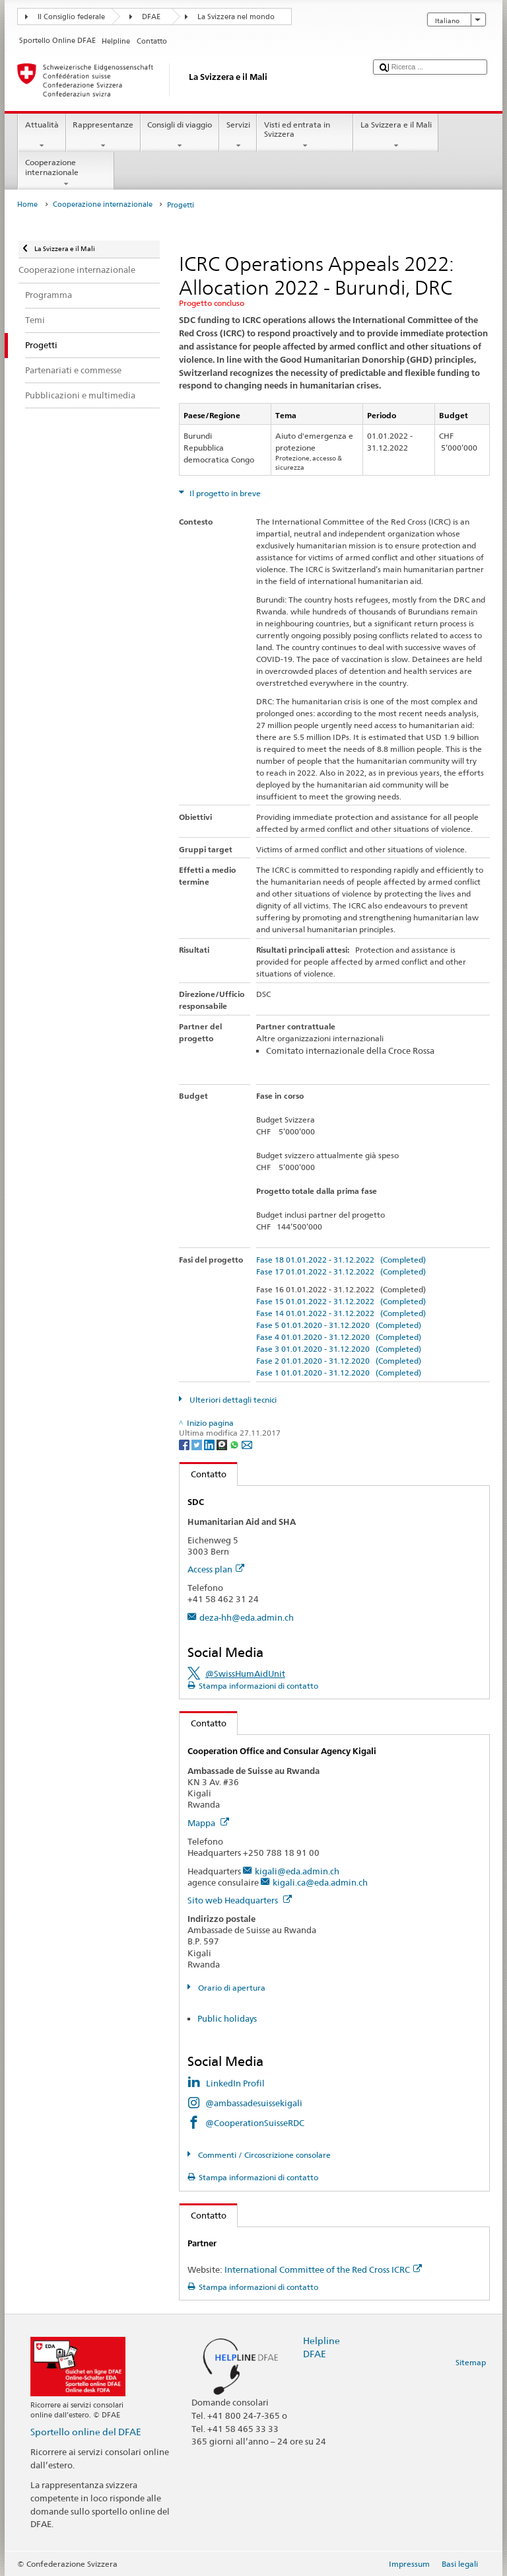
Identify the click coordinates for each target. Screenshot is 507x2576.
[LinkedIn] (210, 1444)
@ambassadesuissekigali (253, 2103)
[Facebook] (185, 1444)
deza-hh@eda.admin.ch (246, 1617)
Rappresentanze (103, 135)
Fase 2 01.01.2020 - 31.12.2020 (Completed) (338, 1360)
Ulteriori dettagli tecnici (232, 1400)
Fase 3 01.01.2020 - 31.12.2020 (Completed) (338, 1348)
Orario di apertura (230, 1988)
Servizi (238, 135)
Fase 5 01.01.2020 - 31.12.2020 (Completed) (338, 1325)
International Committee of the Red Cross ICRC (323, 2269)
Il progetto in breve (224, 493)
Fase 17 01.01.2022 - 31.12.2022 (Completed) (341, 1271)
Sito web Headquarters (239, 1900)
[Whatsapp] (235, 1444)
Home (27, 204)
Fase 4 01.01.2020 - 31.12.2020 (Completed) (338, 1337)
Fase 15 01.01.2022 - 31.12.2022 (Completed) (341, 1301)
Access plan (215, 1569)
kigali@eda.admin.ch (297, 1871)
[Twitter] (197, 1444)
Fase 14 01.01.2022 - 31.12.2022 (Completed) (341, 1313)
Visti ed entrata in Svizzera (305, 135)
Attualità (41, 135)
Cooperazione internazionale (66, 173)
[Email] (247, 1444)
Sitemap (471, 2362)
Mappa (208, 1823)
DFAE (151, 17)
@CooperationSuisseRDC (254, 2122)
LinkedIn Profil (235, 2083)
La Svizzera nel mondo (236, 17)
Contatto (203, 1474)
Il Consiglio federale (71, 17)
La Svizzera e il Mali (396, 135)
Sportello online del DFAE (85, 2431)
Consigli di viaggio (180, 135)
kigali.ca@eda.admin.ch (320, 1882)
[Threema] (223, 1444)
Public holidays (227, 2018)
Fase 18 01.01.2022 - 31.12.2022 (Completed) (341, 1259)
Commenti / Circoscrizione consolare (263, 2155)
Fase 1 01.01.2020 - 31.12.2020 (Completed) (338, 1372)
